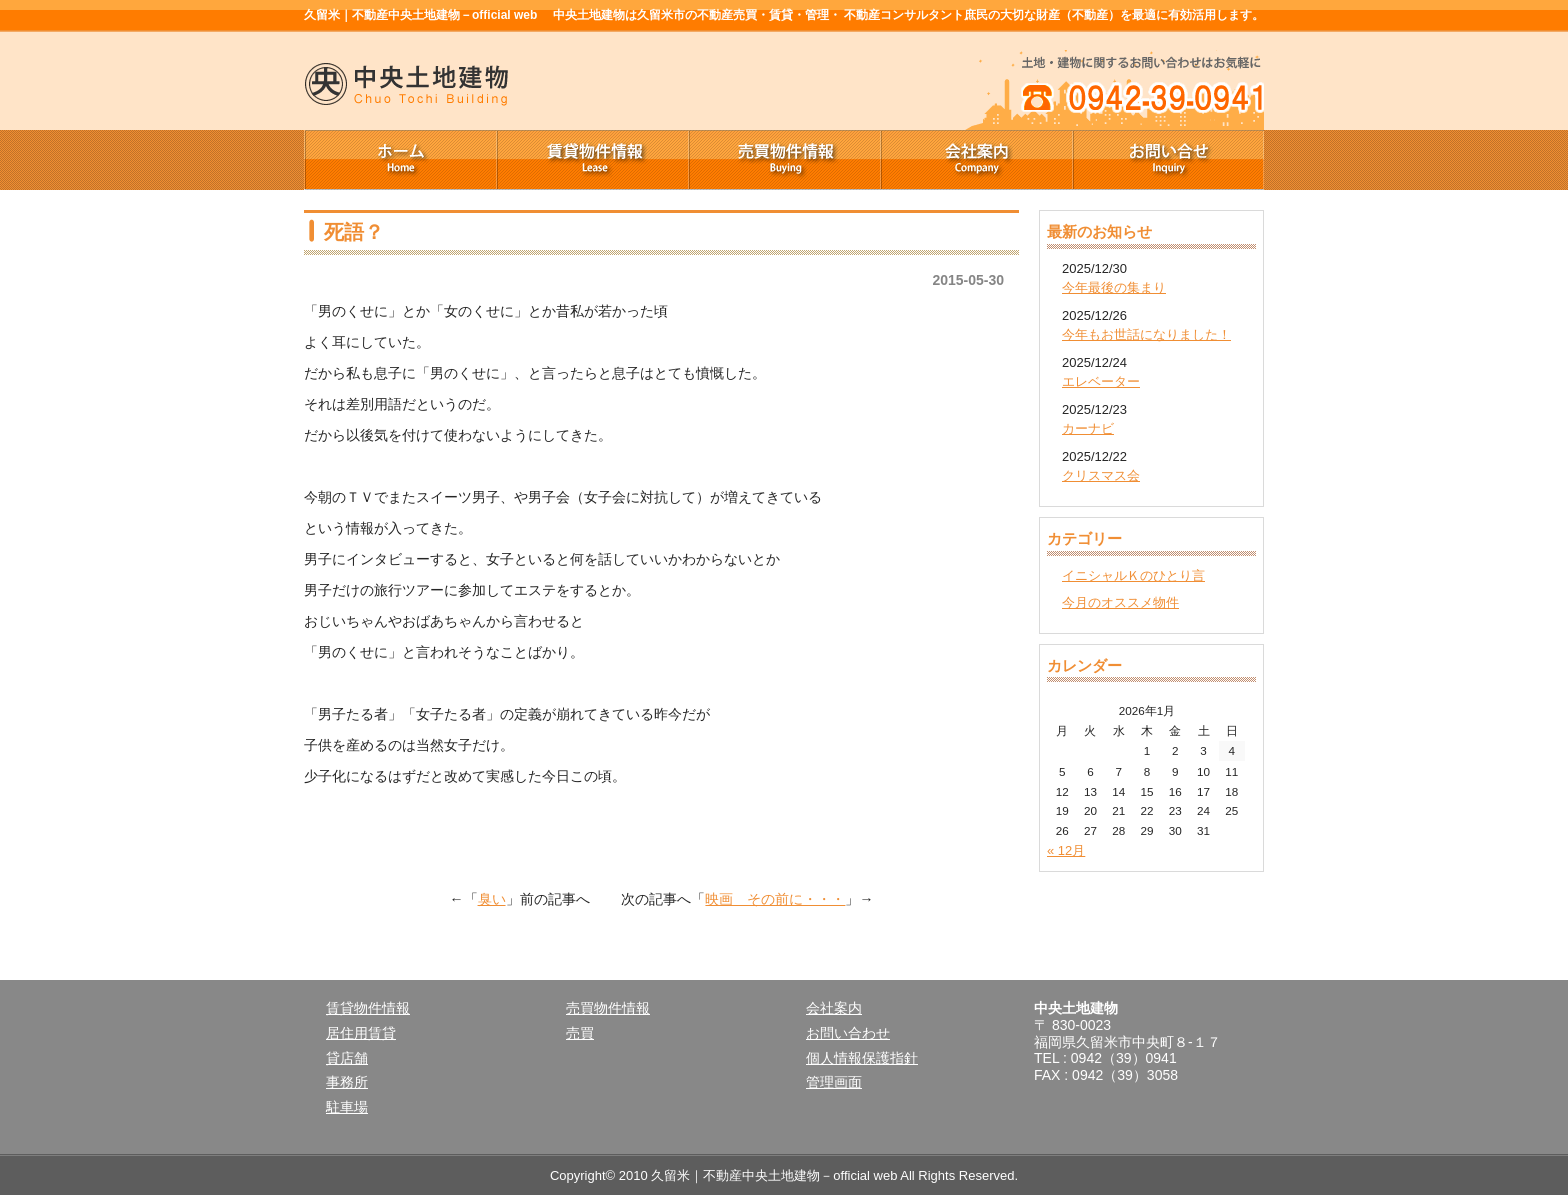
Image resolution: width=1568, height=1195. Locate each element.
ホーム (400, 160)
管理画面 (834, 1082)
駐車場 (347, 1107)
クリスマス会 (1101, 475)
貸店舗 (347, 1058)
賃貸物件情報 (592, 160)
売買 (580, 1033)
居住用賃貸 (361, 1033)
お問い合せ (1168, 160)
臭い (492, 899)
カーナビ (1088, 428)
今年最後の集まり (1114, 287)
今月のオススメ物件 (1120, 602)
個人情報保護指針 (862, 1058)
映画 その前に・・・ (775, 899)
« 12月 (1066, 850)
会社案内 (976, 160)
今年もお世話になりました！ (1146, 334)
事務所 (347, 1082)
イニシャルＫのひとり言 (1133, 575)
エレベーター (1101, 381)
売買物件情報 (784, 160)
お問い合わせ (848, 1033)
